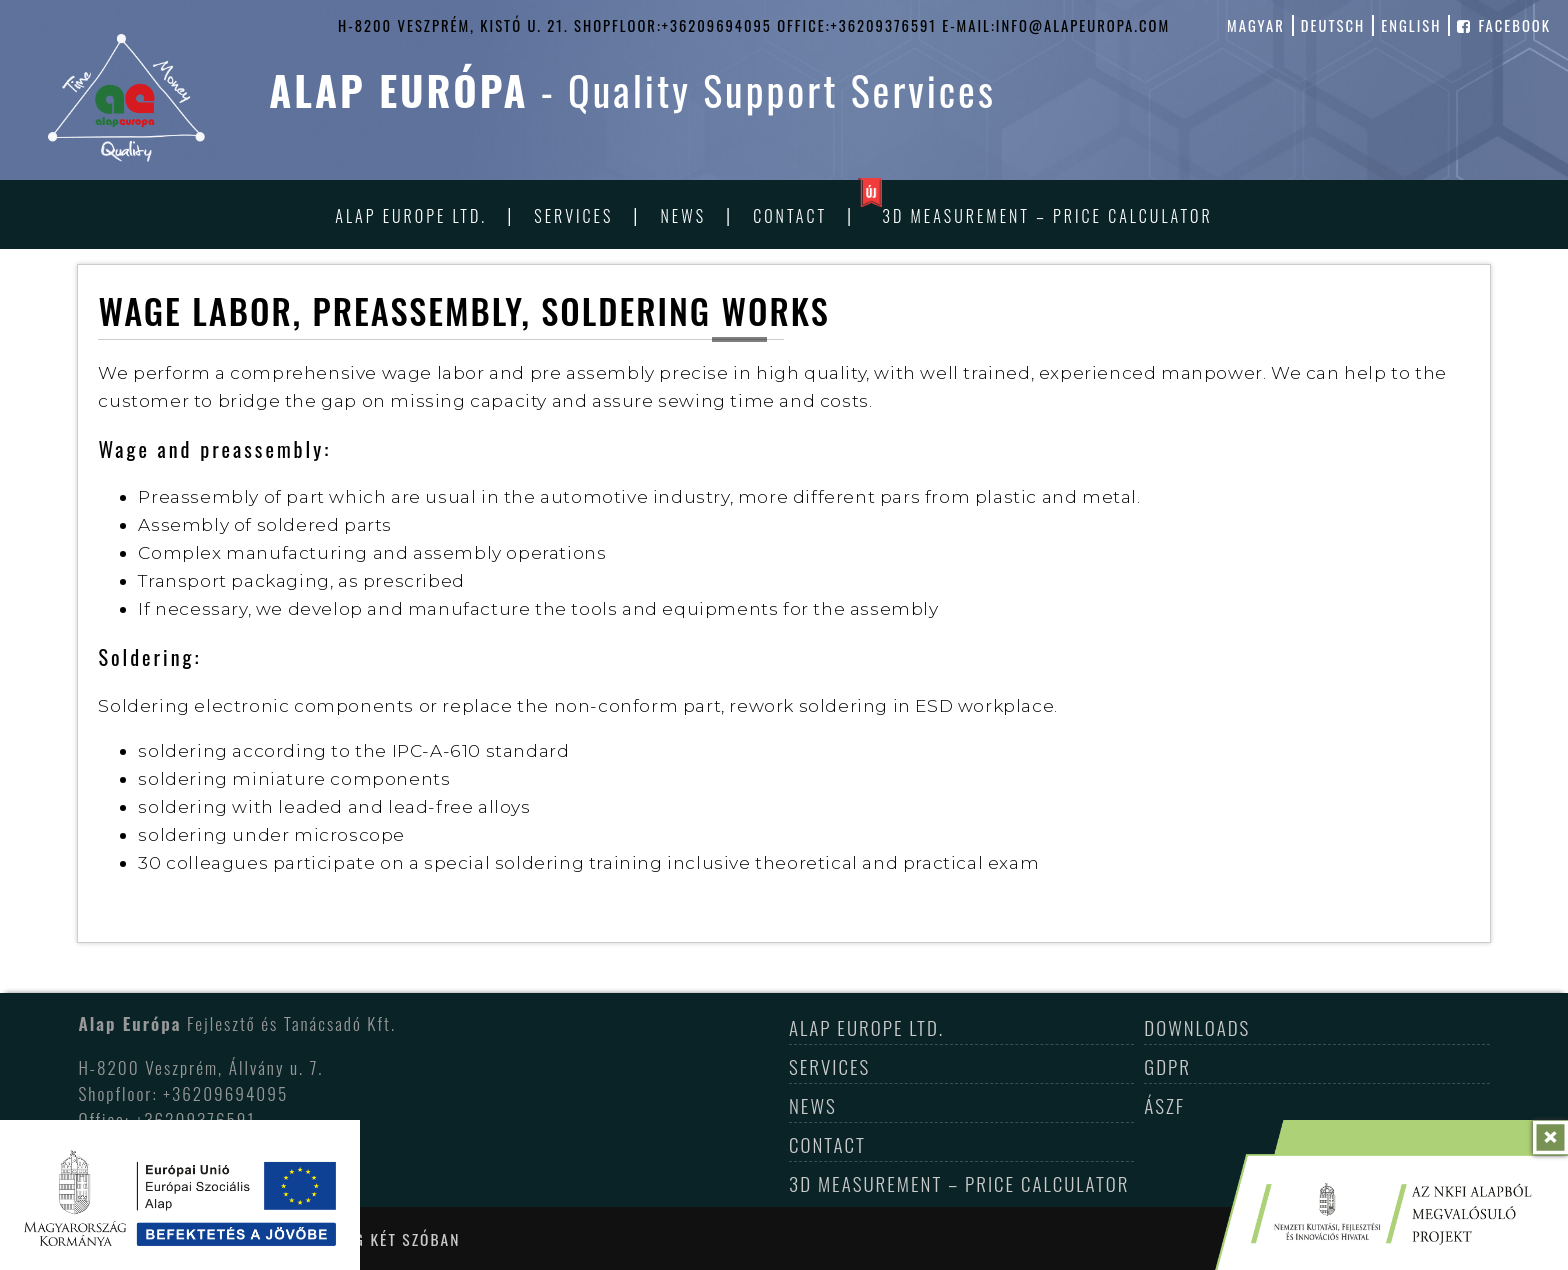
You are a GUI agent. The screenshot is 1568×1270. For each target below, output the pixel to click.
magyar (1256, 25)
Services (573, 216)
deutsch (1333, 25)
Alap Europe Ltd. (411, 216)
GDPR (1167, 1066)
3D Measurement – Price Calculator (1047, 216)
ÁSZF (1164, 1105)
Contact (790, 216)
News (683, 216)
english (1411, 25)
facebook (1504, 25)
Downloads (1197, 1027)
